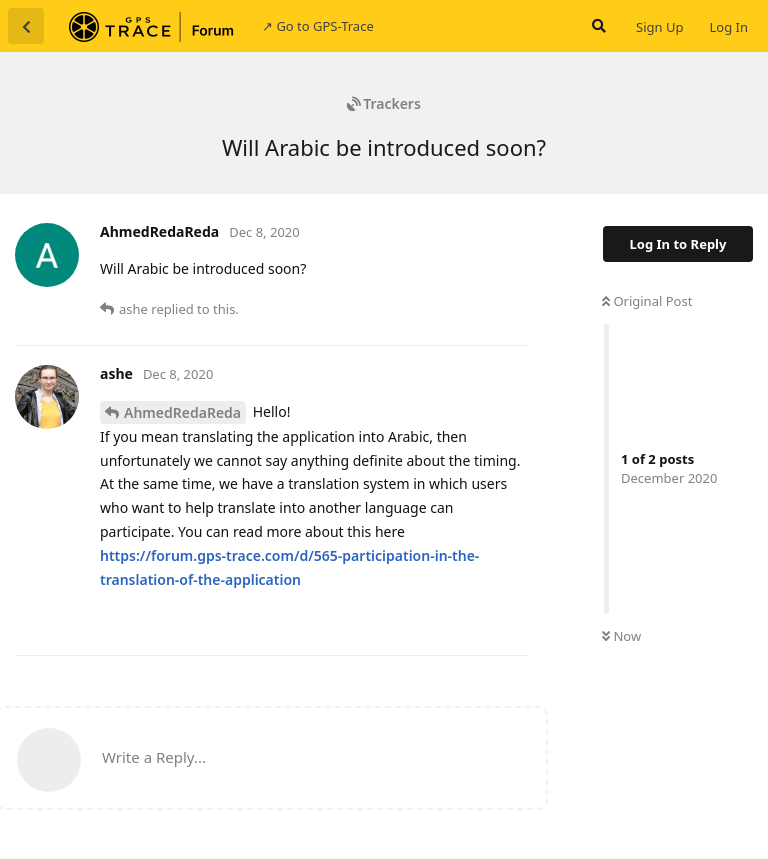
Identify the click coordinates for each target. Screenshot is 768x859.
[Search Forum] (597, 26)
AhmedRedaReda (182, 412)
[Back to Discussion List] (26, 26)
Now (621, 636)
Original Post (647, 301)
